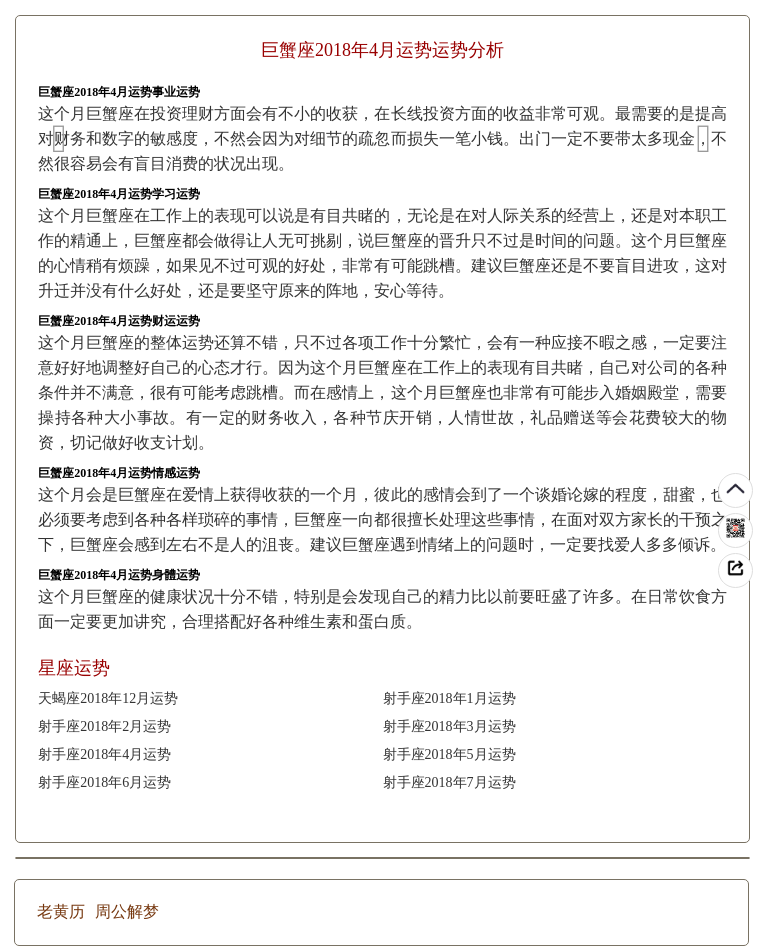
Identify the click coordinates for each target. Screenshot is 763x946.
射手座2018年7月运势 (449, 782)
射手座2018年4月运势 (104, 754)
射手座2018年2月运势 (104, 726)
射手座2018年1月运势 (449, 698)
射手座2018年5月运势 (449, 754)
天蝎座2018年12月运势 (108, 698)
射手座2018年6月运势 (104, 782)
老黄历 (61, 911)
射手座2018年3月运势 (449, 726)
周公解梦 (127, 911)
